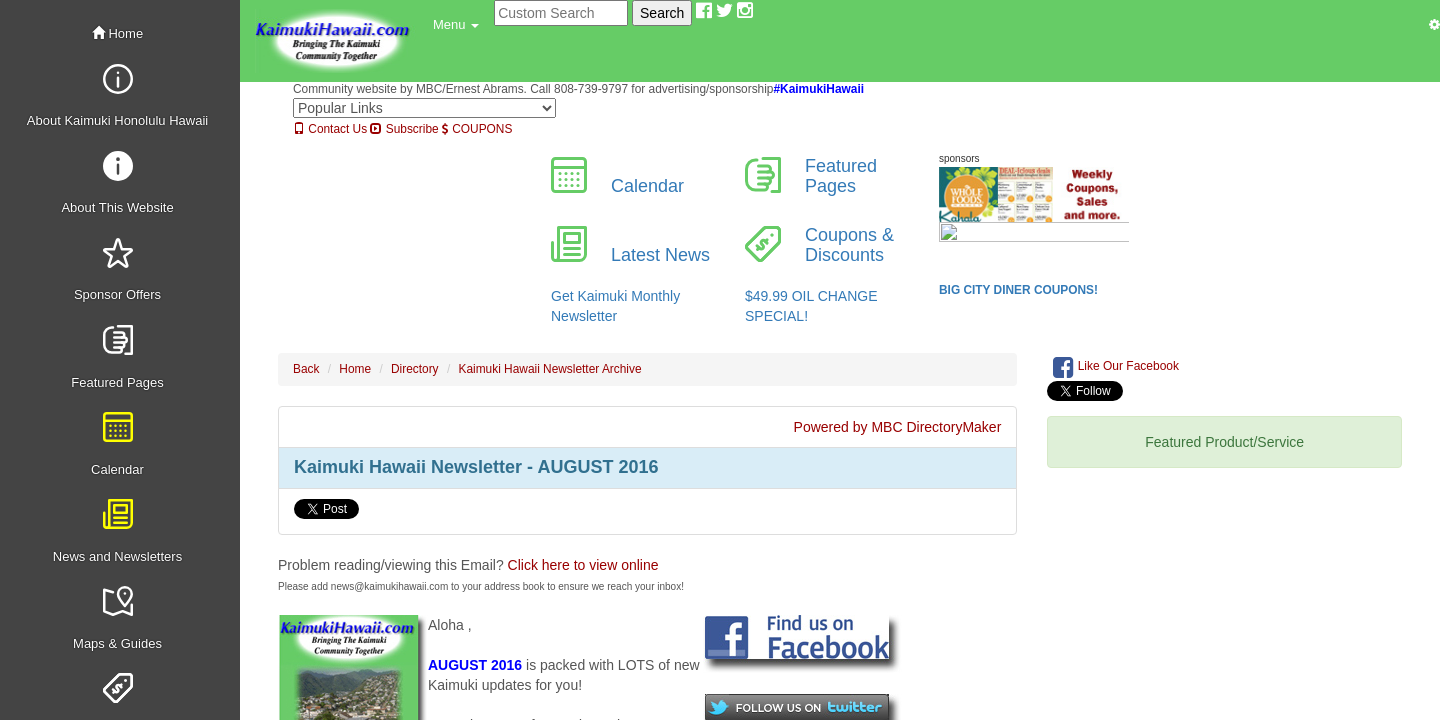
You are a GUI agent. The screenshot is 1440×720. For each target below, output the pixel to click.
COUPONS (477, 129)
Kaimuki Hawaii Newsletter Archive (550, 369)
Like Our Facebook (1116, 367)
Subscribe (404, 129)
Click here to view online (583, 565)
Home (117, 33)
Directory (415, 369)
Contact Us (330, 129)
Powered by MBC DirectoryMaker (898, 427)
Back (306, 369)
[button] (456, 25)
